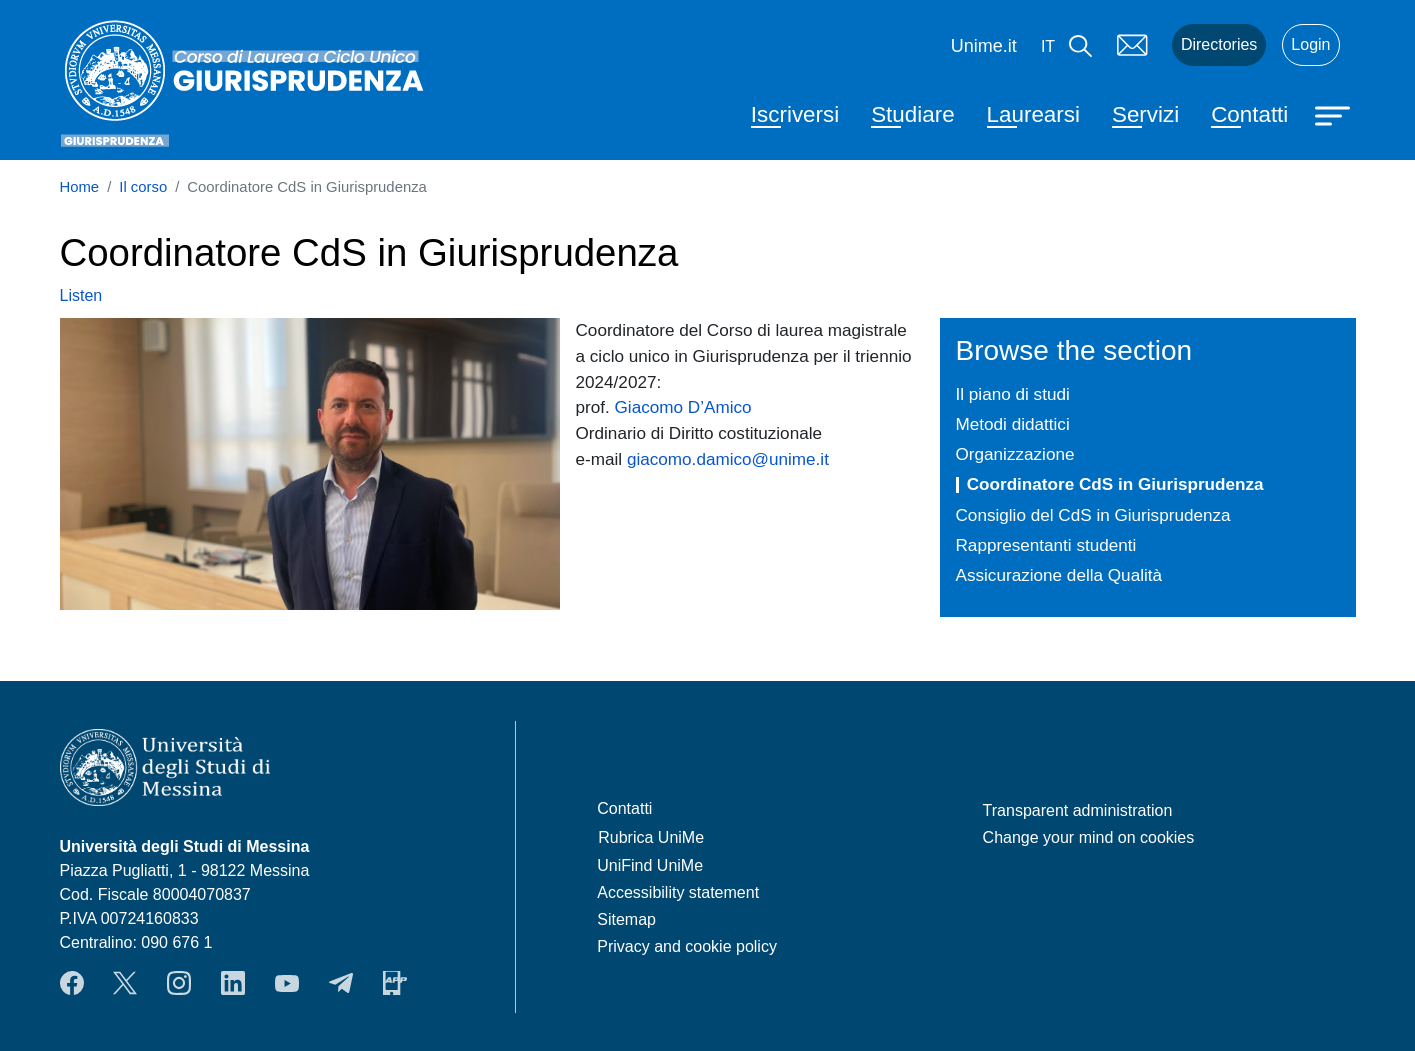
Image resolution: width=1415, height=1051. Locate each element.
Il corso (143, 187)
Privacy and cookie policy (687, 946)
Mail (1132, 45)
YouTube (287, 983)
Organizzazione (1015, 454)
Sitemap (626, 919)
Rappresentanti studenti (1046, 545)
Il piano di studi (1013, 394)
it (1048, 46)
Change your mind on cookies (1089, 837)
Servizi (1145, 114)
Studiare (912, 114)
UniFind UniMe (650, 865)
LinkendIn (233, 983)
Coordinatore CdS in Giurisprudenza (1115, 484)
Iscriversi (795, 114)
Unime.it (984, 46)
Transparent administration (1078, 810)
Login (1310, 44)
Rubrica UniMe (651, 837)
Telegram (341, 983)
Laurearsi (1033, 114)
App (395, 983)
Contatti (1249, 114)
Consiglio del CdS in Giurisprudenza (1093, 515)
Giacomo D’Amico (683, 407)
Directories (1219, 44)
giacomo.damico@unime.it (728, 459)
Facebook (72, 983)
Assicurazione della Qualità (1059, 575)
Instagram (179, 983)
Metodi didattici (1013, 424)
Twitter (125, 983)
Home (80, 187)
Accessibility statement (678, 892)
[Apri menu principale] (1335, 114)
